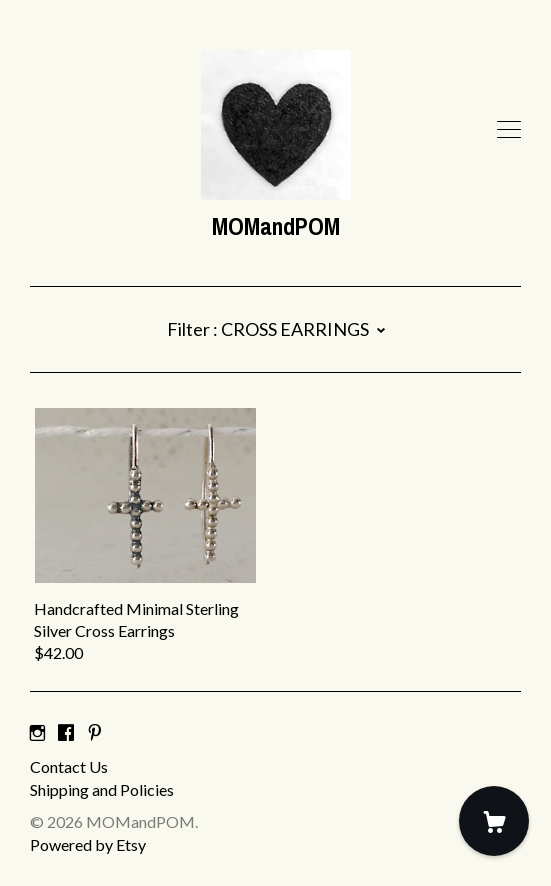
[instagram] (37, 732)
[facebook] (66, 732)
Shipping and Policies (102, 789)
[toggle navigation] (509, 130)
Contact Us (69, 766)
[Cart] (494, 821)
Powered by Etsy (88, 844)
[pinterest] (95, 732)
